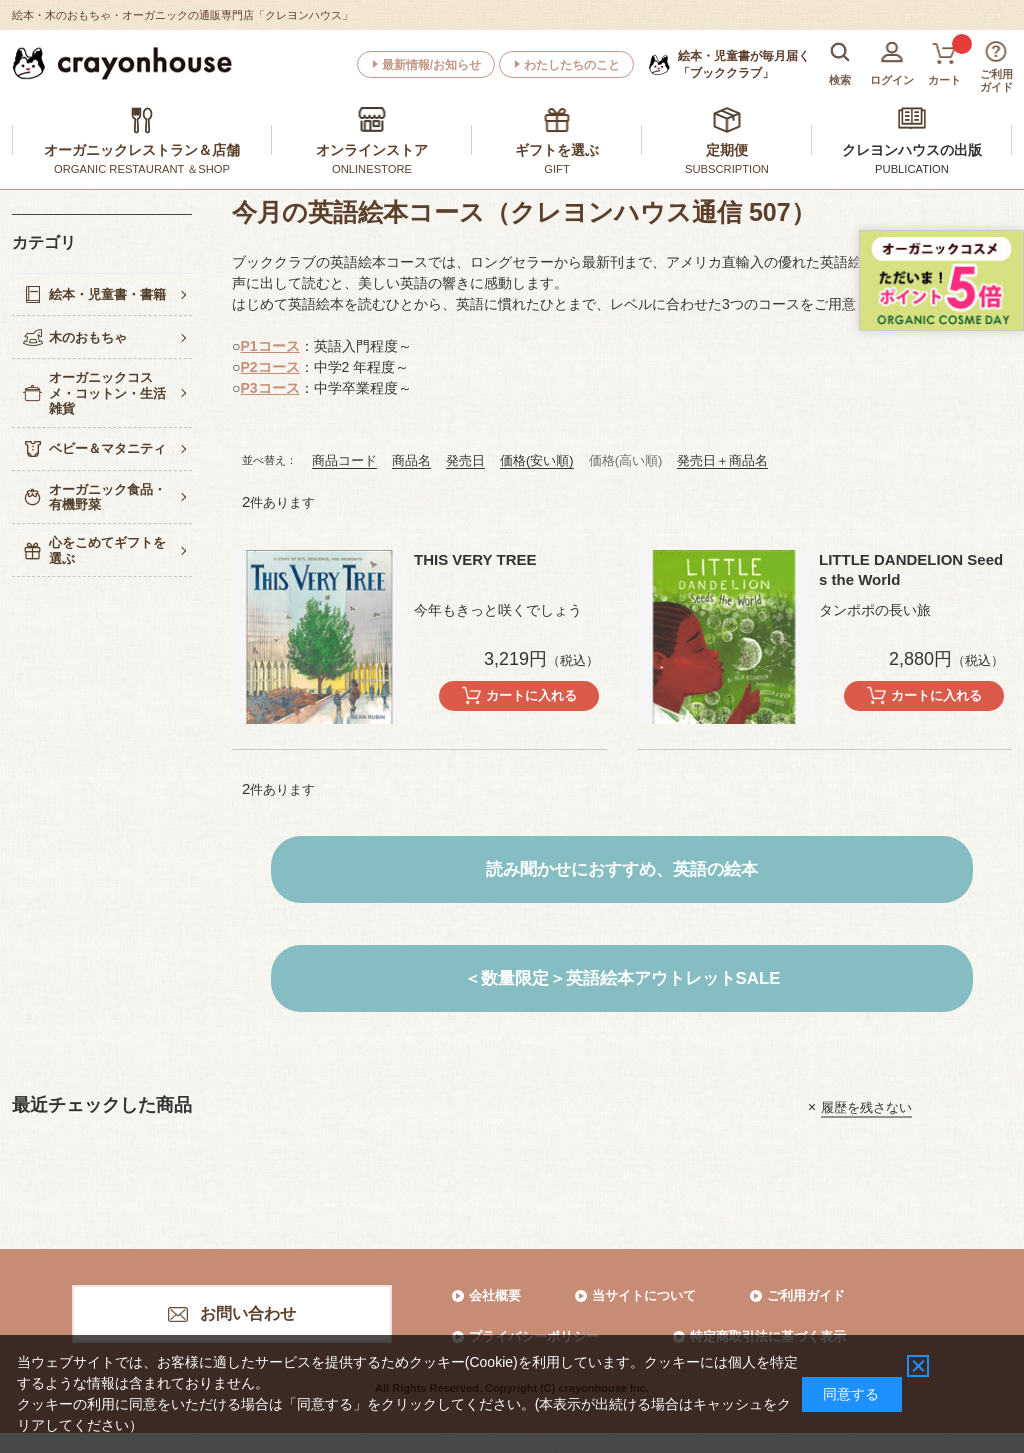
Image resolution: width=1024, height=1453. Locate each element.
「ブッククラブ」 (744, 64)
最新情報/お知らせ (431, 65)
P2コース (269, 367)
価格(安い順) (537, 460)
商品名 (411, 460)
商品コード (344, 460)
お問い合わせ (248, 1313)
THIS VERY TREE (475, 559)
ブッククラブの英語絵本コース (330, 262)
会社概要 (495, 1295)
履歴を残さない (866, 1106)
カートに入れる (531, 695)
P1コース (269, 346)
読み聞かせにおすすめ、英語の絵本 (622, 869)
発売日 (465, 460)
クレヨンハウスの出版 (912, 150)
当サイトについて (644, 1295)
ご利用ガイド (806, 1295)
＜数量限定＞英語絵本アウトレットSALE (622, 978)
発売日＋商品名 (722, 460)
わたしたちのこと (572, 65)
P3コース (269, 388)
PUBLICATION (912, 169)
